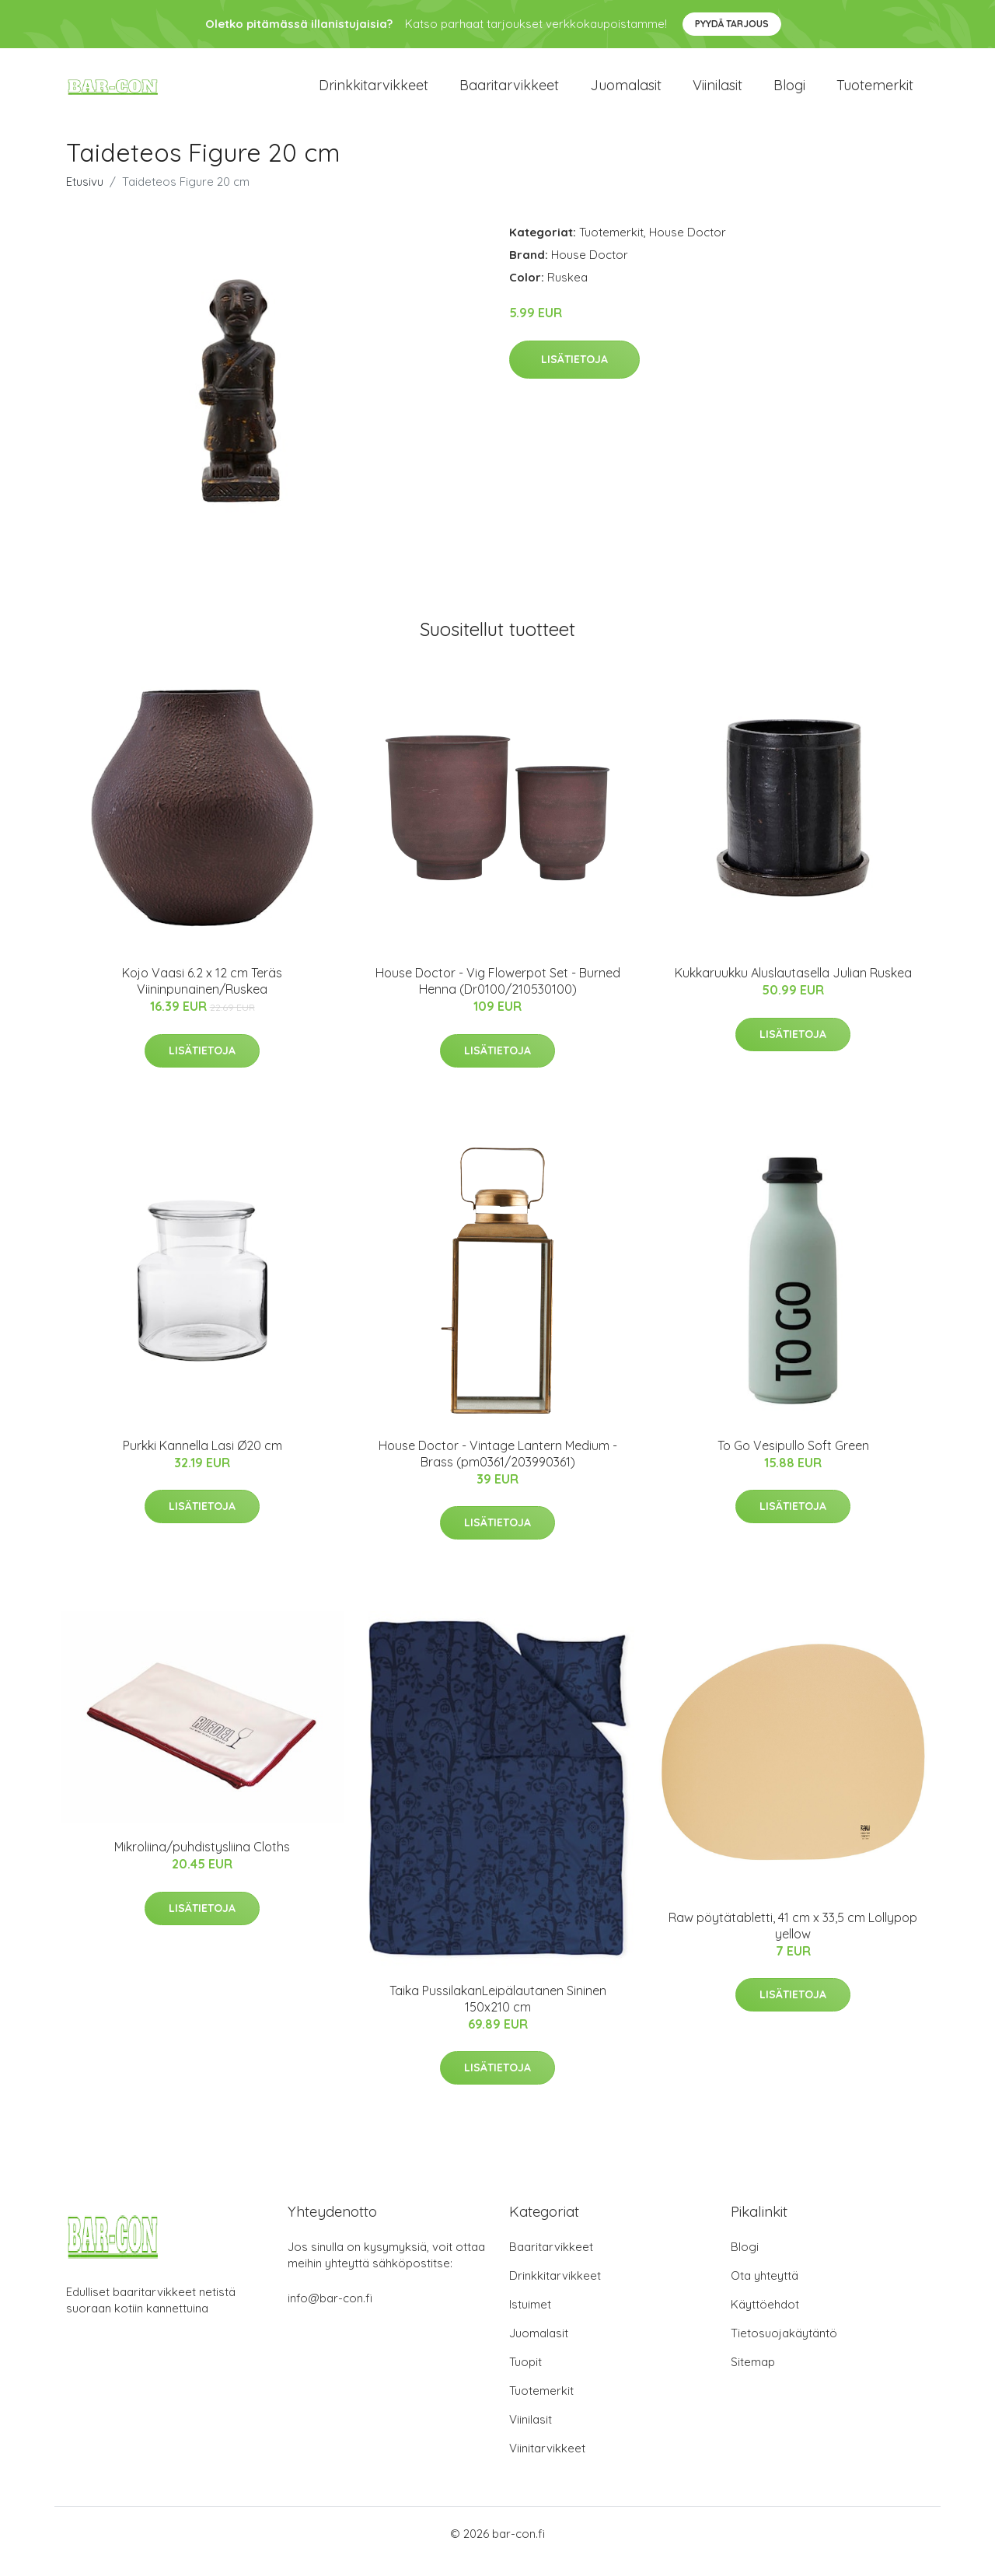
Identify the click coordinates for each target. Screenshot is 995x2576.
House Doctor (687, 247)
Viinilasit (717, 93)
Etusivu (84, 197)
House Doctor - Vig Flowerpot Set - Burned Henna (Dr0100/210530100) (497, 996)
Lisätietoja (574, 375)
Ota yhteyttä (764, 2291)
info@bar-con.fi (330, 2313)
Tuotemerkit (874, 93)
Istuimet (530, 2319)
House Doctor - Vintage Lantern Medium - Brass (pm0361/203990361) (498, 1469)
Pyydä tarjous (732, 24)
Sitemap (753, 2377)
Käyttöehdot (765, 2319)
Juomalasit (626, 93)
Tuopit (525, 2377)
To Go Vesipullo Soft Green (793, 1461)
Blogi (789, 93)
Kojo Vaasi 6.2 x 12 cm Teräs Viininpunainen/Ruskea (202, 996)
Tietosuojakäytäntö (784, 2348)
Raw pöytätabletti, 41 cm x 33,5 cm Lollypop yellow (793, 1941)
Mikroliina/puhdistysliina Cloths (202, 1862)
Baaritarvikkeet (509, 93)
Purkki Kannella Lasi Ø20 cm (202, 1461)
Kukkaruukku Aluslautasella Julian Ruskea (793, 988)
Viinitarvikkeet (547, 2463)
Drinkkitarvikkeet (373, 93)
